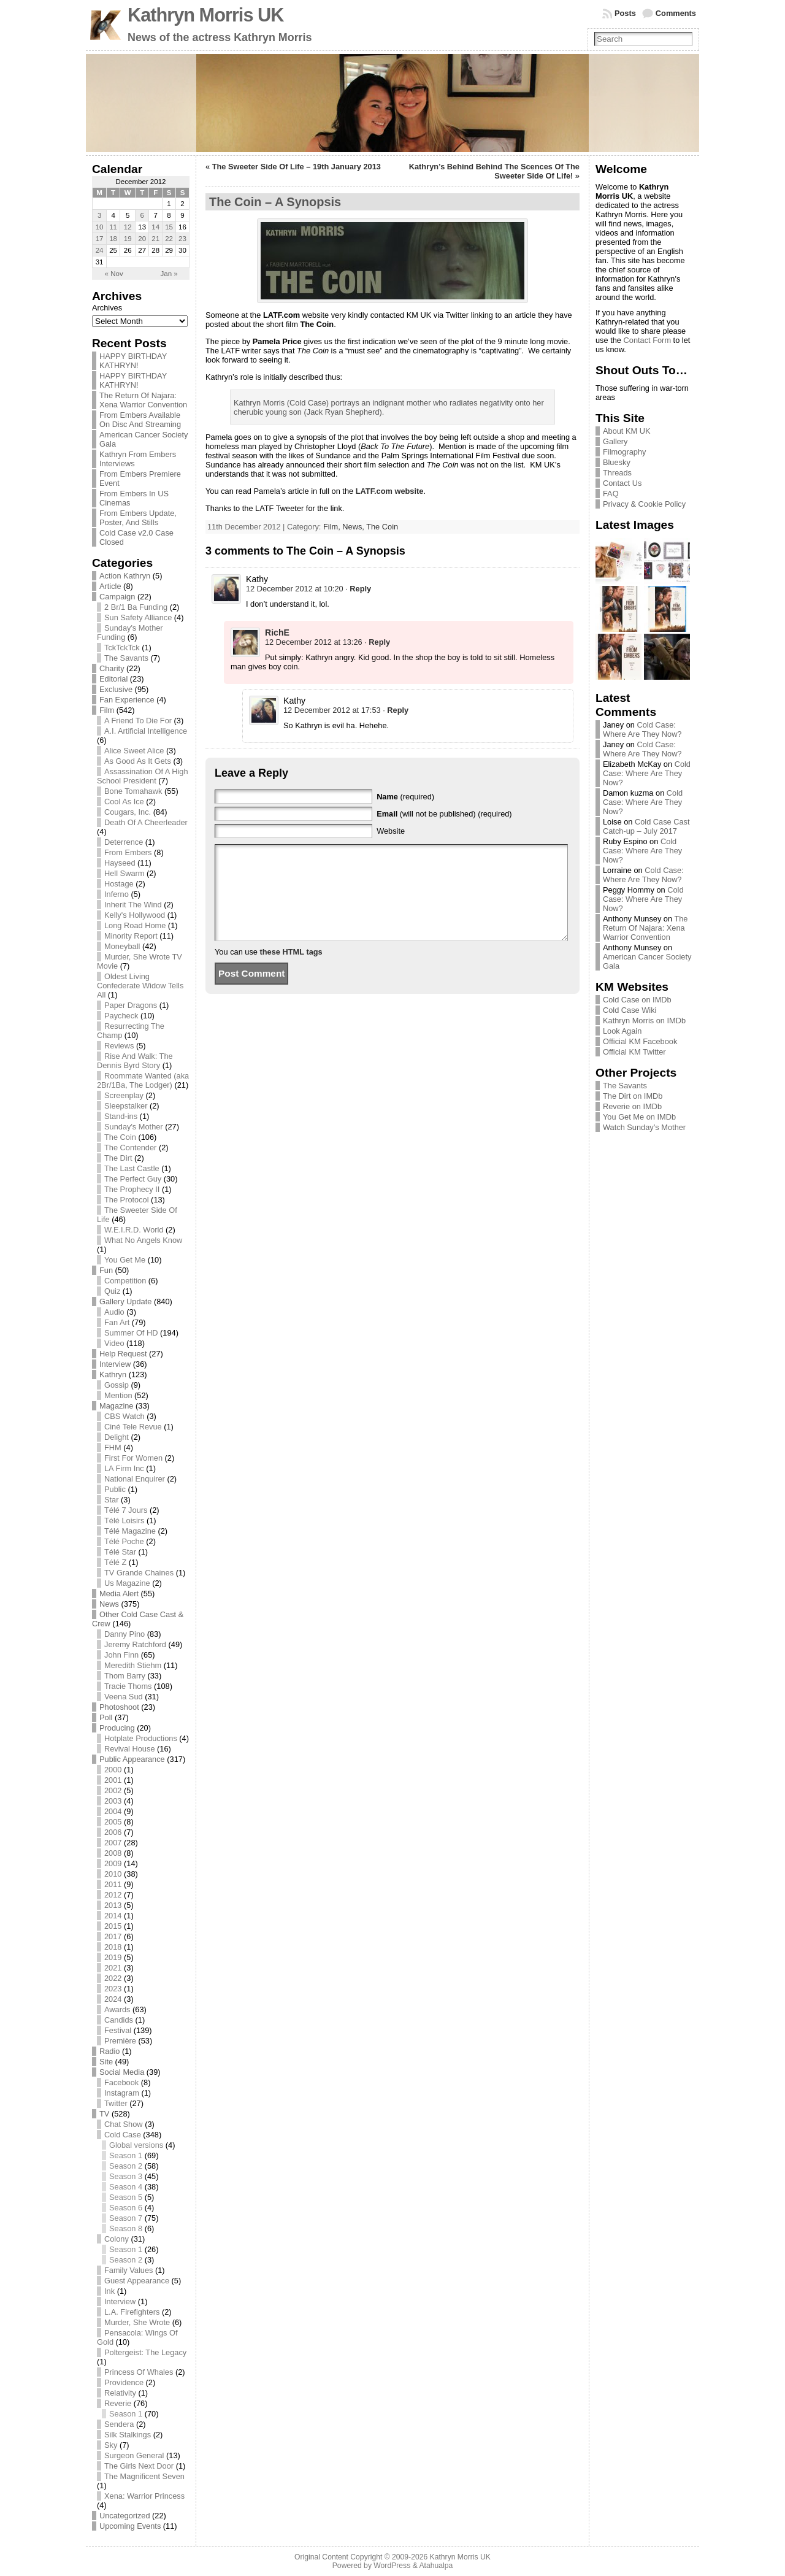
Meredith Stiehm (132, 1665)
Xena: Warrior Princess (144, 2496)
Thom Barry (124, 1675)
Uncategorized (124, 2515)
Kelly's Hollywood (134, 915)
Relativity (120, 2392)
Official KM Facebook (640, 1041)
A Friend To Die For (138, 720)
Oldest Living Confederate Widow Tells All (140, 985)
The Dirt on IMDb (632, 1096)
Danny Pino (124, 1634)
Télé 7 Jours (125, 1510)
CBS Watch (124, 1416)
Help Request (123, 1353)
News (109, 1604)
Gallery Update (125, 1301)
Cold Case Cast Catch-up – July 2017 (646, 826)
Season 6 (125, 2207)
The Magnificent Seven (144, 2476)
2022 (112, 1978)
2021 (112, 1967)
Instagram (121, 2092)
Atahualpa (436, 2565)
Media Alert (119, 1593)
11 (113, 227)
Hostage (119, 883)
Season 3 (125, 2176)
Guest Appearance (136, 2280)
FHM (112, 1447)
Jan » (169, 273)
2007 (112, 1842)
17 (100, 238)
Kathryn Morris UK (205, 15)
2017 (112, 1936)
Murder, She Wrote (137, 2322)
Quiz (112, 1291)
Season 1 (125, 2155)
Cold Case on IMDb (637, 999)
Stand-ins (120, 1116)
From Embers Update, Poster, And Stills (138, 518)
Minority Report (131, 935)
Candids (118, 2019)
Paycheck (121, 1015)
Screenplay (124, 1095)
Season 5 (125, 2197)
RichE (277, 632)
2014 (112, 1915)
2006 (112, 1832)
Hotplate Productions (140, 1738)
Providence (124, 2382)
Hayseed (120, 862)
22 (169, 238)
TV (104, 2113)
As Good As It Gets (137, 761)
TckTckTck (122, 647)
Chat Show (123, 2124)
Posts (625, 13)
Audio (114, 1312)
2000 (112, 1769)
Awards (117, 2009)
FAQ (611, 493)
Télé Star (120, 1551)
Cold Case (122, 2134)
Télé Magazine (130, 1531)
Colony (116, 2238)
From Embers (128, 852)
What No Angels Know (143, 1240)
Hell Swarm (124, 873)
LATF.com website (390, 491)
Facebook (121, 2082)
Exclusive (115, 689)
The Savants (126, 658)
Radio (109, 2051)
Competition (125, 1280)
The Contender (130, 1147)
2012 (112, 1894)
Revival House (129, 1748)
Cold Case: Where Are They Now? (642, 729)
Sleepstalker (125, 1105)
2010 (112, 1873)
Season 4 (125, 2186)
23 (182, 238)
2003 (112, 1800)
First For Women (133, 1458)
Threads (617, 472)
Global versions (136, 2145)
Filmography (624, 451)
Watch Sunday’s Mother (644, 1127)
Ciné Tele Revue (133, 1426)
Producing (117, 1727)
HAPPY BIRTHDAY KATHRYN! (133, 361)
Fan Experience (127, 699)
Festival (117, 2030)
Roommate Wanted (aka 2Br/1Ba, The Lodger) (143, 1080)
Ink (109, 2291)
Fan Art (116, 1322)
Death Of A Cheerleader (146, 822)
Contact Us (622, 483)
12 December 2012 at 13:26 (313, 642)
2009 (112, 1863)
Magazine (116, 1405)
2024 (112, 1999)
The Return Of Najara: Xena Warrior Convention (143, 400)
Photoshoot (119, 1707)
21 (155, 238)
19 (128, 238)
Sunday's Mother (133, 1126)
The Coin (120, 1137)
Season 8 (125, 2228)
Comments (676, 13)
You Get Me (124, 1259)
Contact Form (648, 340)
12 (128, 227)
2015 (112, 1926)
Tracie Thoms (128, 1686)
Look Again (622, 1031)
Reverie (117, 2403)
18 (113, 238)
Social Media (121, 2072)
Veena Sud (123, 1696)
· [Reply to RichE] (377, 642)
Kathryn (112, 1374)
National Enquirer (134, 1478)
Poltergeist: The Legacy (145, 2352)
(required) (405, 796)
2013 (112, 1905)
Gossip (116, 1385)
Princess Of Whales (138, 2372)
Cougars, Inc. (127, 812)
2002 (112, 1790)
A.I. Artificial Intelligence (145, 731)
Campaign (117, 596)
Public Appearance (132, 1759)
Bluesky (616, 462)
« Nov (114, 273)
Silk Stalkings (127, 2434)
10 (100, 227)
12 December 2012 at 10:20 (294, 588)
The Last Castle (131, 1168)
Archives (107, 307)
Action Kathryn (124, 575)
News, (354, 526)
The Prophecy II (131, 1189)
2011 (112, 1884)
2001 (112, 1780)
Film (106, 710)
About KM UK (627, 431)
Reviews (119, 1045)
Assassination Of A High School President (142, 776)
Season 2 (125, 2165)
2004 (112, 1811)
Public (115, 1489)
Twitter (116, 2103)
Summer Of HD (131, 1332)
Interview (115, 1364)
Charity (111, 668)
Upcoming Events (130, 2526)
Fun (106, 1270)
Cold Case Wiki (629, 1010)
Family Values (128, 2270)
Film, (332, 526)
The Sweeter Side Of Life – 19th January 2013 (296, 166)
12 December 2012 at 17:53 (332, 710)
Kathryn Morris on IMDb (644, 1020)
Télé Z (115, 1562)
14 (155, 227)
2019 (112, 1957)
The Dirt (118, 1158)
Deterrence (123, 842)
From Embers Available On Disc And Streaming (140, 419)
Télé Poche (124, 1541)
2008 (112, 1853)
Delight (116, 1437)
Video (114, 1343)
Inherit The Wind (133, 904)
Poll (105, 1717)
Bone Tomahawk (133, 791)
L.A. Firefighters (131, 2311)
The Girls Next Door (139, 2465)
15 (169, 227)
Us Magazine (127, 1583)
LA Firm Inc (124, 1468)
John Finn (121, 1654)
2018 (112, 1946)
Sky (110, 2445)
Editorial (113, 678)
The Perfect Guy (132, 1178)
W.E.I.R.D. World (133, 1229)
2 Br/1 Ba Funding (135, 607)
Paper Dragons (130, 1005)
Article (110, 586)
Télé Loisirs (124, 1520)
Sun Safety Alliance (138, 617)
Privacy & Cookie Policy (644, 504)
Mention (118, 1395)
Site (106, 2061)
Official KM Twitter (634, 1051)
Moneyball (122, 946)
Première (120, 2040)
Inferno (116, 894)
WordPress (391, 2565)
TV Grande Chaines (139, 1572)
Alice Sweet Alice (134, 750)
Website (391, 831)
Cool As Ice (124, 801)
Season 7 (125, 2218)
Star (111, 1499)
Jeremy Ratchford (135, 1644)
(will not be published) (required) (444, 813)
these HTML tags (291, 970)
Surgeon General (134, 2455)
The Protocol (126, 1199)
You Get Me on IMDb (639, 1116)
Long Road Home (135, 925)
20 (142, 238)
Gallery (615, 441)
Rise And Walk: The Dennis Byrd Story (135, 1061)
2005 (112, 1821)
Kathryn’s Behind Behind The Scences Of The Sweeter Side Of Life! (494, 171)
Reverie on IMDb (632, 1106)
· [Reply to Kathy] (358, 588)
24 (100, 250)
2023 (112, 1988)
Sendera (119, 2424)
